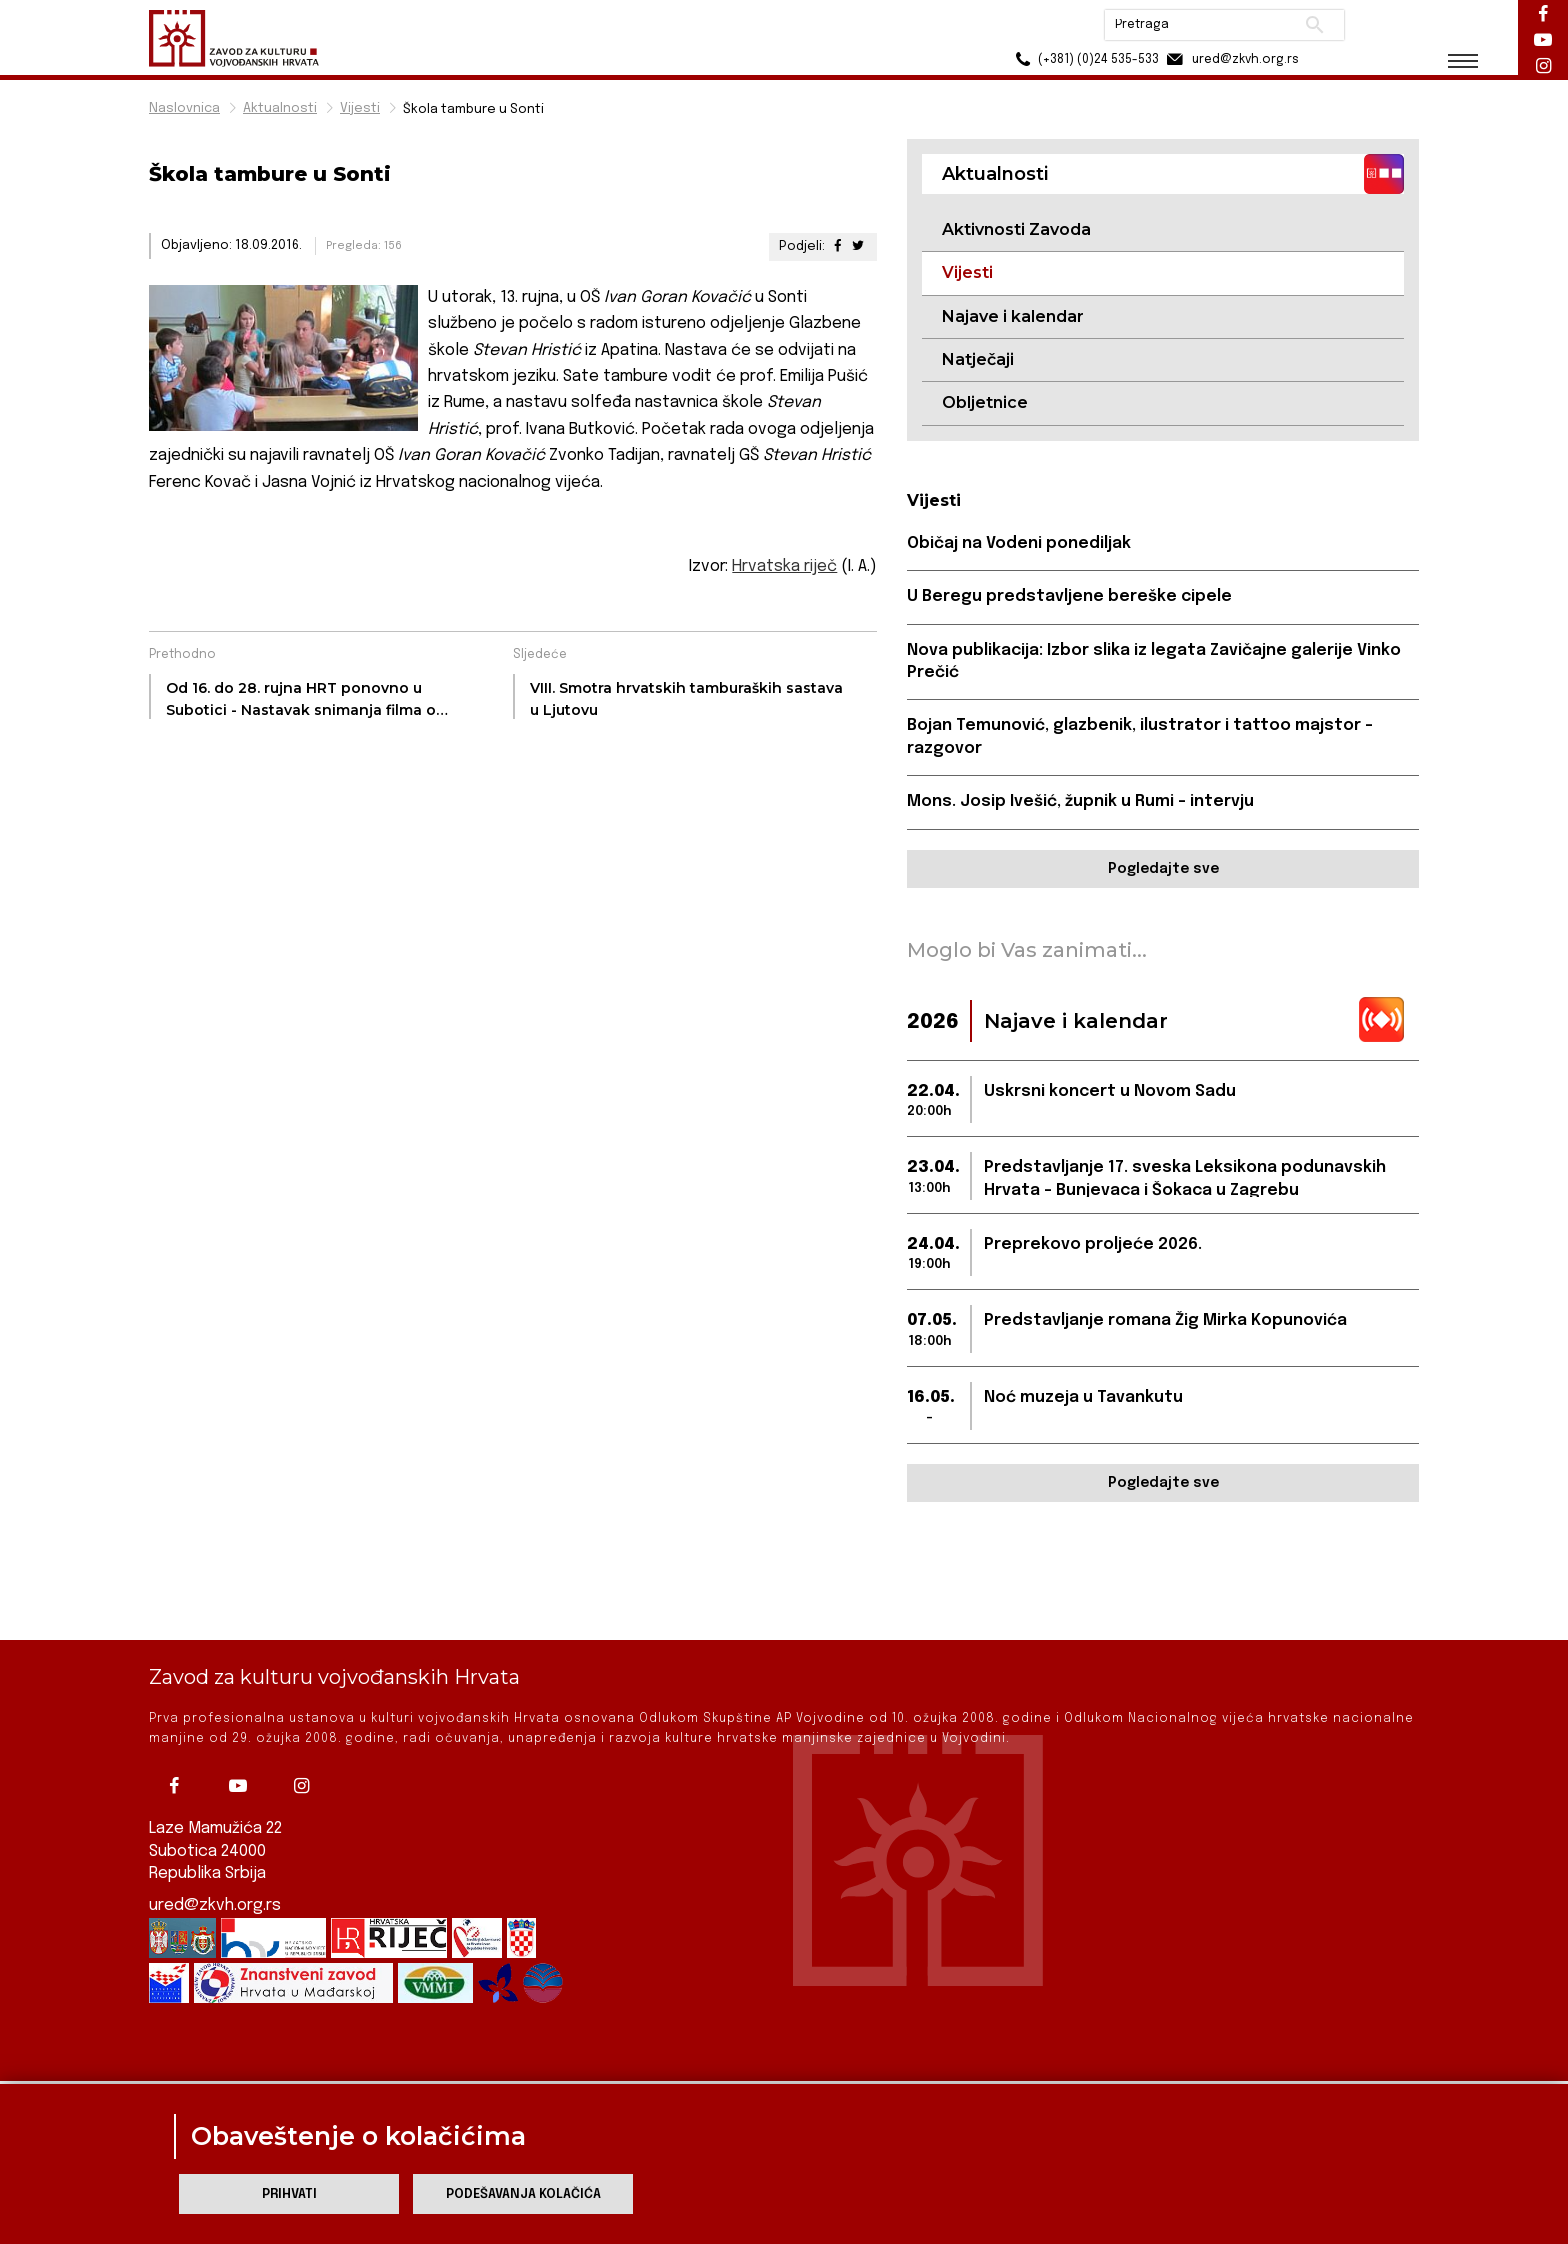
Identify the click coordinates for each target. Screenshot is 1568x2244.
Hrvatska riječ (784, 566)
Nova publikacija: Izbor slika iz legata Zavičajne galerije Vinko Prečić (1154, 661)
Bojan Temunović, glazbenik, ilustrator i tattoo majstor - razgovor (1140, 736)
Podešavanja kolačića (523, 2194)
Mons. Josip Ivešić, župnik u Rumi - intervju (1080, 801)
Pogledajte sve (1163, 869)
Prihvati (289, 2194)
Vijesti (360, 108)
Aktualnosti (280, 108)
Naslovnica (184, 108)
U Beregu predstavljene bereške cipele (1069, 596)
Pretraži (1314, 25)
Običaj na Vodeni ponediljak (1019, 543)
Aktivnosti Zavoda (1016, 229)
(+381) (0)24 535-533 (1084, 59)
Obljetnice (985, 402)
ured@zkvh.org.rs (215, 1886)
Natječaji (978, 359)
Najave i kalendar (1013, 316)
